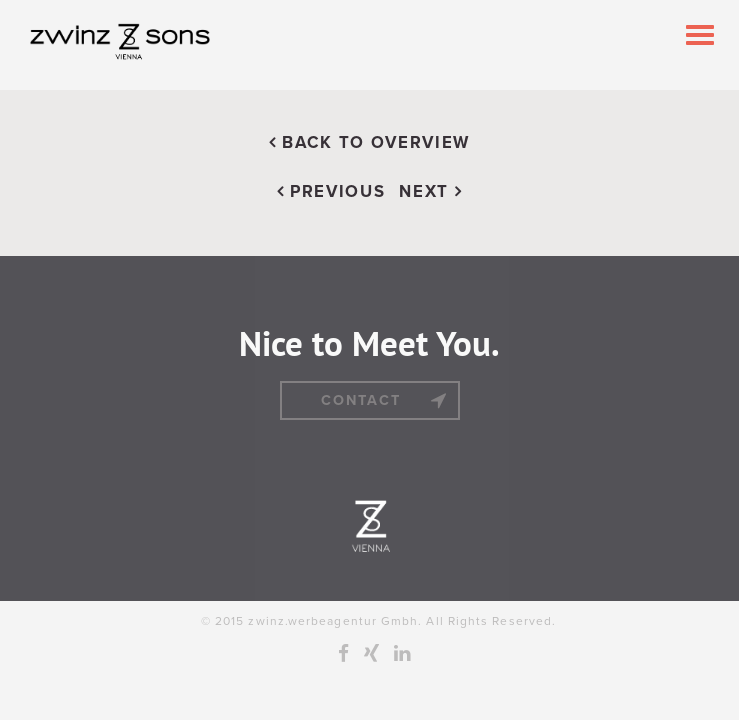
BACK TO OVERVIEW (369, 143)
